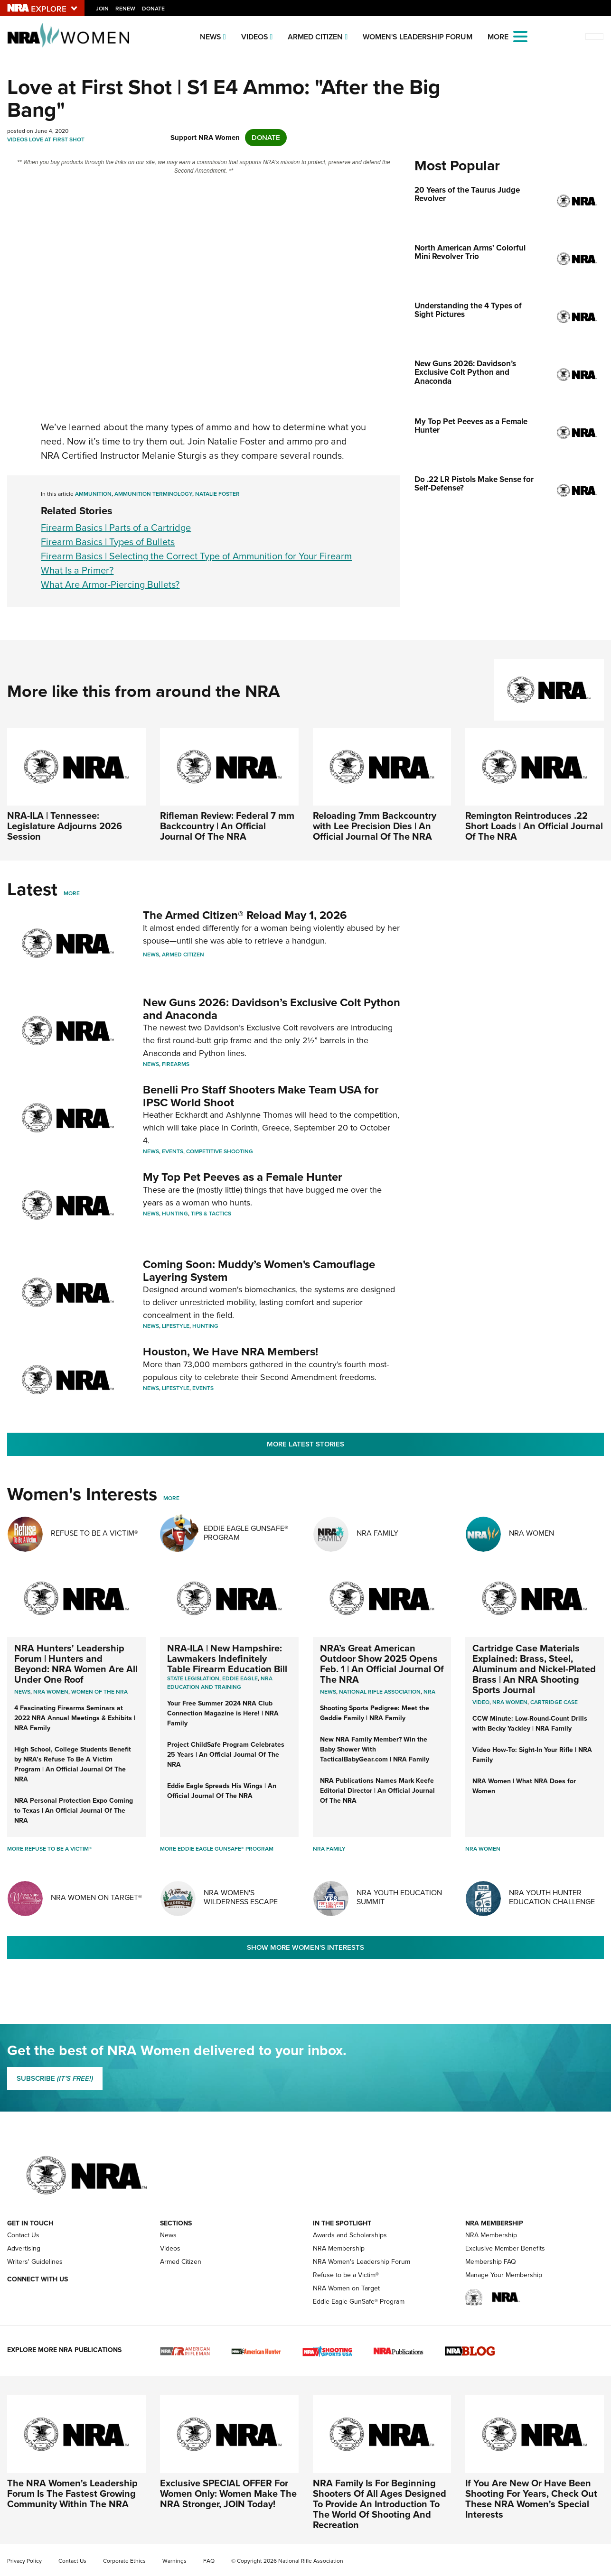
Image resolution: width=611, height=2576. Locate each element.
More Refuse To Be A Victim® (49, 1848)
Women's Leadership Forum (417, 36)
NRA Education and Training (220, 1682)
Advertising (23, 2248)
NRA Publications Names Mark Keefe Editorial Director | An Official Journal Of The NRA (377, 1791)
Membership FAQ (490, 2262)
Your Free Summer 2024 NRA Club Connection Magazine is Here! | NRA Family (223, 1713)
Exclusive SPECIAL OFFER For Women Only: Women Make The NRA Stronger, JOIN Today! (228, 2493)
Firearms (175, 1064)
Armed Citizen (315, 36)
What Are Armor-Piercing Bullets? (110, 584)
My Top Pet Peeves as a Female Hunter (242, 1177)
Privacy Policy (24, 2561)
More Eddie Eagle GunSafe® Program (216, 1848)
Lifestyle (175, 1326)
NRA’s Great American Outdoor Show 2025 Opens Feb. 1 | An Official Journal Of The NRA (382, 1663)
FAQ (209, 2561)
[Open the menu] (520, 35)
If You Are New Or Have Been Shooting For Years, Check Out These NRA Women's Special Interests (531, 2498)
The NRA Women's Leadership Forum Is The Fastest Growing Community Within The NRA (72, 2493)
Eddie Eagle (240, 1678)
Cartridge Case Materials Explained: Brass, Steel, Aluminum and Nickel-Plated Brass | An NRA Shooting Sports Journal (534, 1669)
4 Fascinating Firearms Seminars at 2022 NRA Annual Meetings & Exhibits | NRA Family (74, 1718)
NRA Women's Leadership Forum (361, 2262)
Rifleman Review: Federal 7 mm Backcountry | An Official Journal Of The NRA (227, 825)
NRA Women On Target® (96, 1897)
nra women (509, 1702)
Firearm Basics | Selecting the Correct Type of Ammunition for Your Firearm (196, 556)
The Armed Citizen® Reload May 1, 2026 (245, 915)
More (72, 893)
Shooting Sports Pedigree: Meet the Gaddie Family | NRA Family (374, 1713)
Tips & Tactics (211, 1213)
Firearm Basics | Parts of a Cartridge (116, 527)
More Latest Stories (305, 1444)
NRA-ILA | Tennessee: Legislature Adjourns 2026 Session (64, 825)
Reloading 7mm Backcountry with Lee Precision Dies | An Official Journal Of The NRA (374, 825)
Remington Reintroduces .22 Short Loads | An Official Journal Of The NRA (534, 825)
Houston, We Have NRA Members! (230, 1351)
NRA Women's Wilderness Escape (241, 1897)
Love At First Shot (57, 139)
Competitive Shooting (219, 1151)
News (210, 36)
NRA (429, 1691)
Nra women (50, 1691)
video (480, 1702)
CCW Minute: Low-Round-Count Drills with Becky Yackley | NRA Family (529, 1723)
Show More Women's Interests (305, 1947)
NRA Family (377, 1533)
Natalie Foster (217, 494)
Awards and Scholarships (350, 2235)
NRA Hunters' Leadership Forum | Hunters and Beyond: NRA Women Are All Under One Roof (76, 1663)
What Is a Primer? (77, 570)
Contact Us (23, 2235)
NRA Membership (339, 2248)
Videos (254, 36)
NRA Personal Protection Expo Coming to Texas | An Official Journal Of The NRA (73, 1810)
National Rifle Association (380, 1691)
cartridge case (554, 1702)
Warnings (174, 2561)
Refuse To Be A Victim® (94, 1533)
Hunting (175, 1213)
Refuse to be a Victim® (346, 2275)
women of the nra (99, 1691)
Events (172, 1151)
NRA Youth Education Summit (399, 1897)
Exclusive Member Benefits (505, 2248)
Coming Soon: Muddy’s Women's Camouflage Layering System (259, 1270)
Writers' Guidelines (35, 2262)
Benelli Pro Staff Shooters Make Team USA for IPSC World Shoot (261, 1096)
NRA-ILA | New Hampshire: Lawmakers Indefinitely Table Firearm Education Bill (227, 1658)
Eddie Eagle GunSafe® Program (246, 1533)
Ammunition (93, 494)
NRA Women (531, 1533)
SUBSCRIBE (55, 2078)
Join (102, 8)
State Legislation (193, 1678)
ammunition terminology (153, 494)
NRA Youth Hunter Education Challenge (552, 1897)
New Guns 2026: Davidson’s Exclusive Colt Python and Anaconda (271, 1008)
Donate (153, 8)
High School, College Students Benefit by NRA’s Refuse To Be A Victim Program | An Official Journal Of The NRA (72, 1764)
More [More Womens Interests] (171, 1498)
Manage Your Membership (503, 2275)
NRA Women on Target (346, 2288)
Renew (125, 8)
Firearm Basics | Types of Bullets (108, 542)
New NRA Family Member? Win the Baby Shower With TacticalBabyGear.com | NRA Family (374, 1749)
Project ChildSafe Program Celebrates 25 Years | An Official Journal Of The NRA (225, 1755)
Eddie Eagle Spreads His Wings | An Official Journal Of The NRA (221, 1791)
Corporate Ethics (124, 2561)
